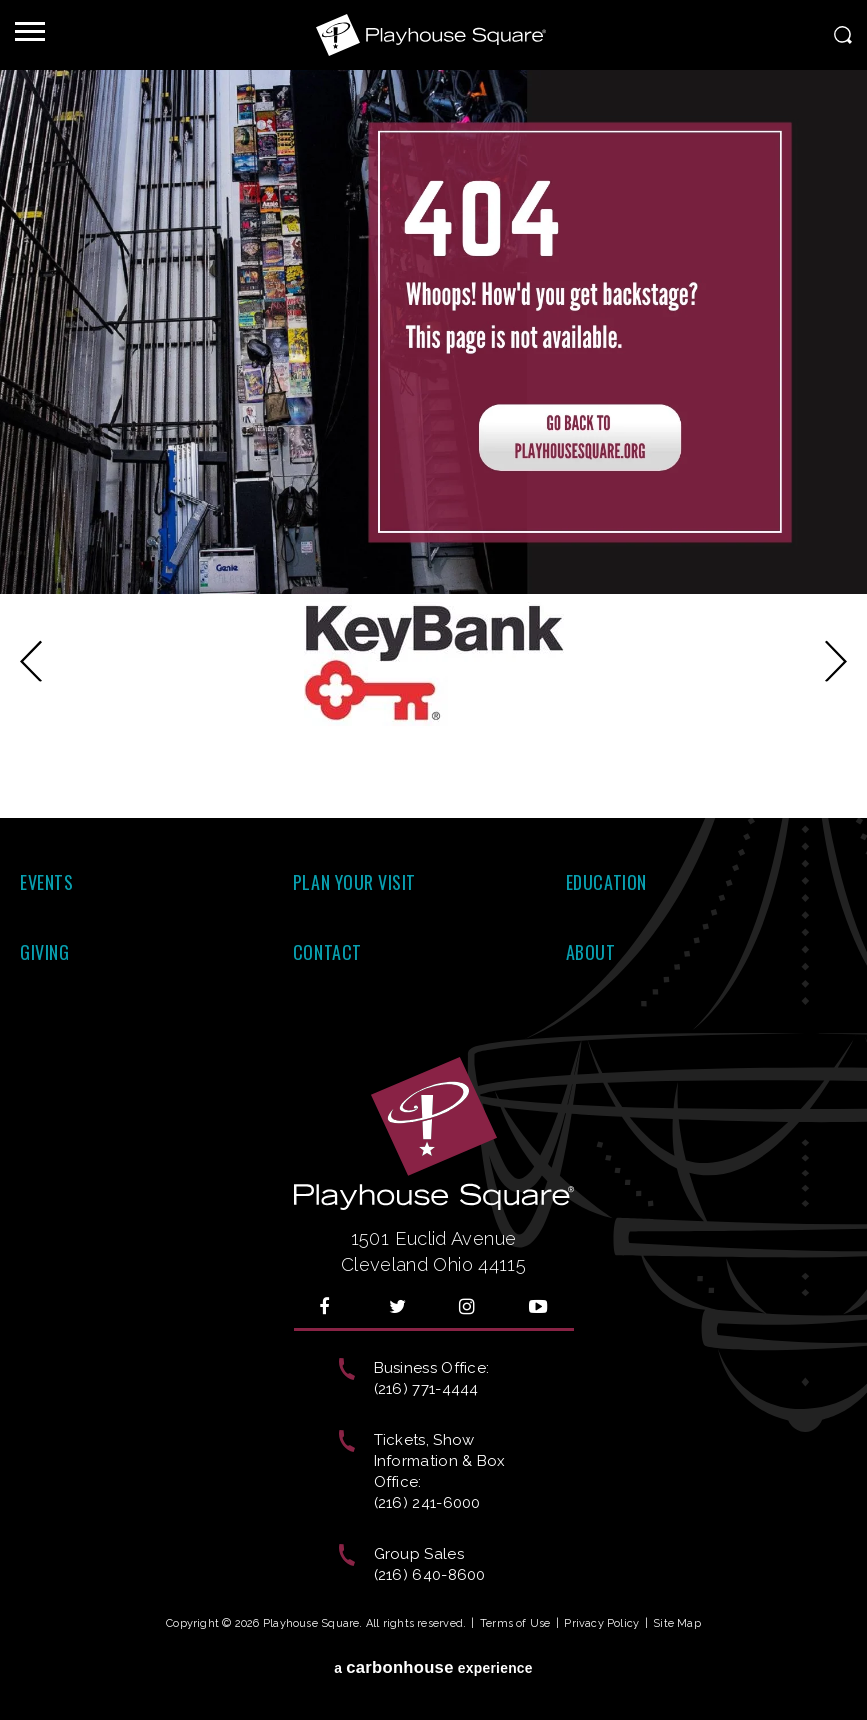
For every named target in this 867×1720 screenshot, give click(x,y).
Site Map (677, 1623)
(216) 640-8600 (430, 1575)
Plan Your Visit (354, 882)
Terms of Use (515, 1623)
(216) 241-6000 (427, 1503)
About (591, 952)
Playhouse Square (434, 35)
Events (46, 882)
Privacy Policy (601, 1623)
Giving (44, 952)
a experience (433, 1667)
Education (606, 882)
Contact (327, 952)
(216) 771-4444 (426, 1389)
